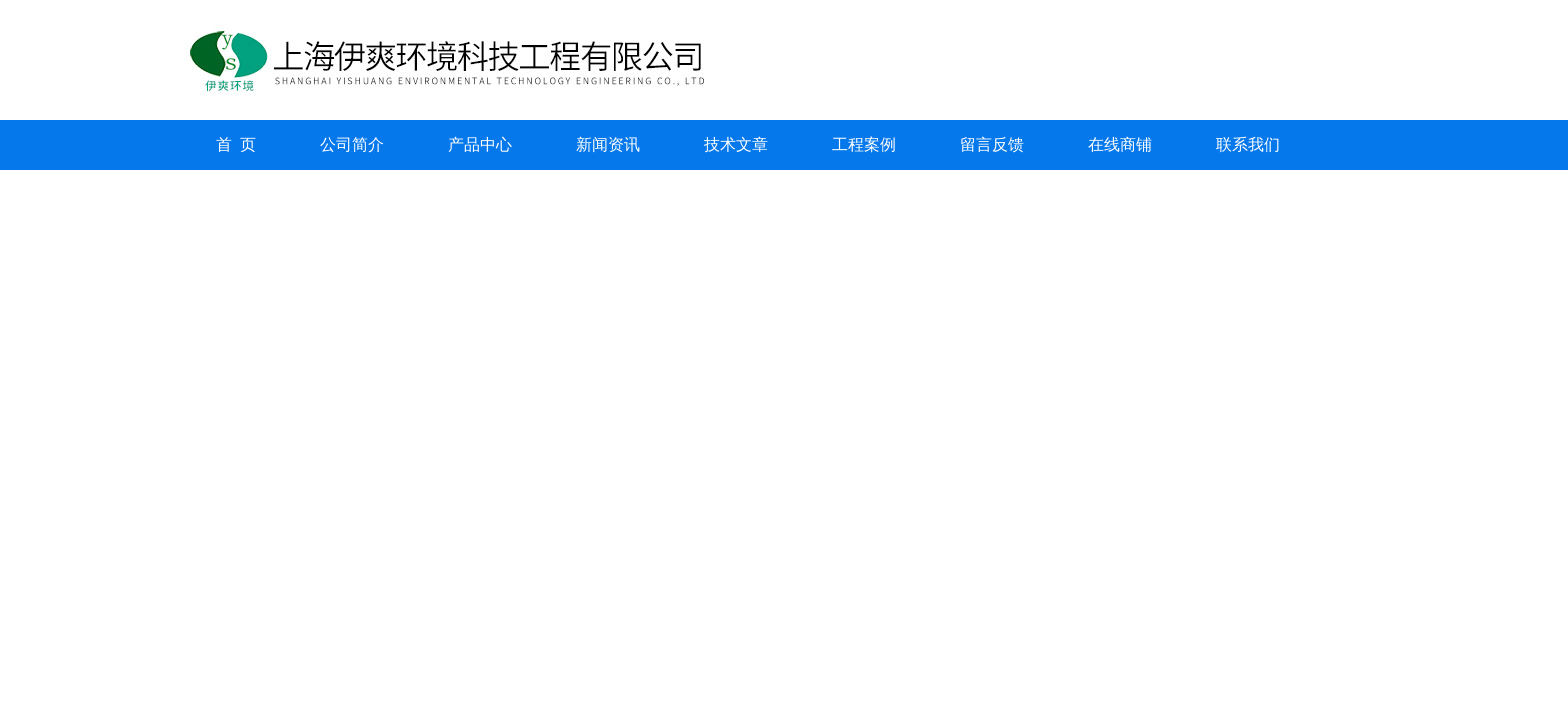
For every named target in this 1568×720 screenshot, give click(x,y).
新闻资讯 (608, 144)
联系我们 (1248, 144)
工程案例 (864, 144)
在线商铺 (1120, 144)
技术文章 (736, 144)
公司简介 (352, 144)
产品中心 (480, 144)
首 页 (236, 144)
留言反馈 (992, 144)
